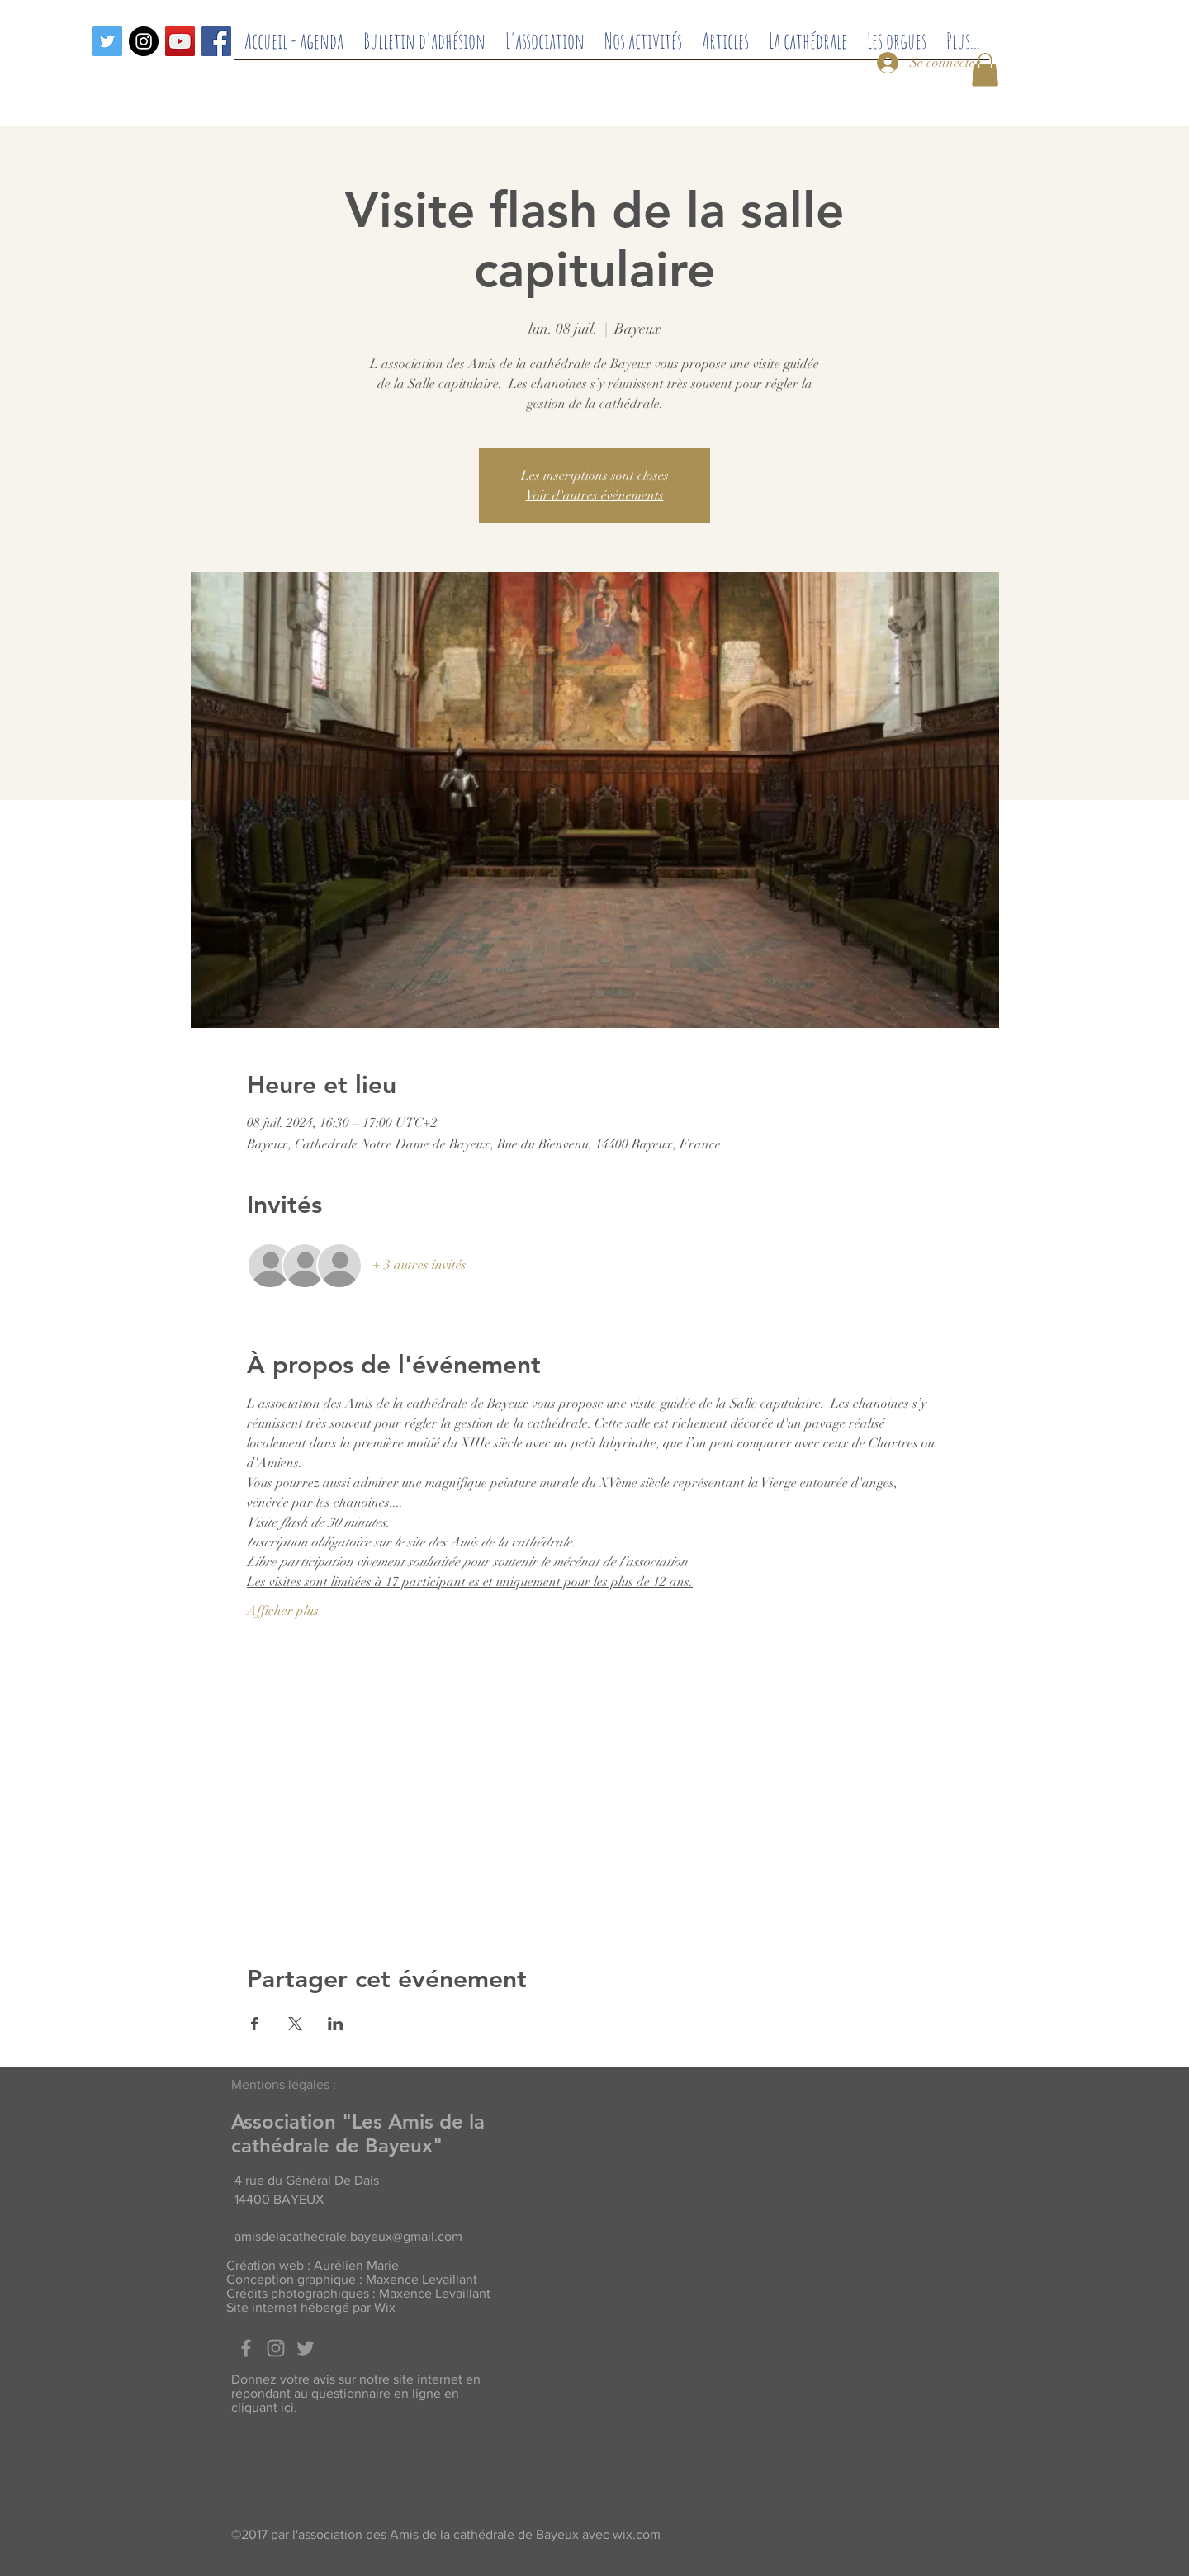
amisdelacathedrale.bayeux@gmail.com (348, 2236)
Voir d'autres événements (595, 495)
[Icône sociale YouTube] (180, 41)
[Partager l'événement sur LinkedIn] (335, 2023)
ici (287, 2407)
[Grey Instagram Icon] (275, 2348)
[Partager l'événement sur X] (295, 2023)
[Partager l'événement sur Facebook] (255, 2023)
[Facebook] (216, 41)
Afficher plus (283, 1611)
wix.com (637, 2534)
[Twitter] (107, 41)
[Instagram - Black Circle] (144, 41)
